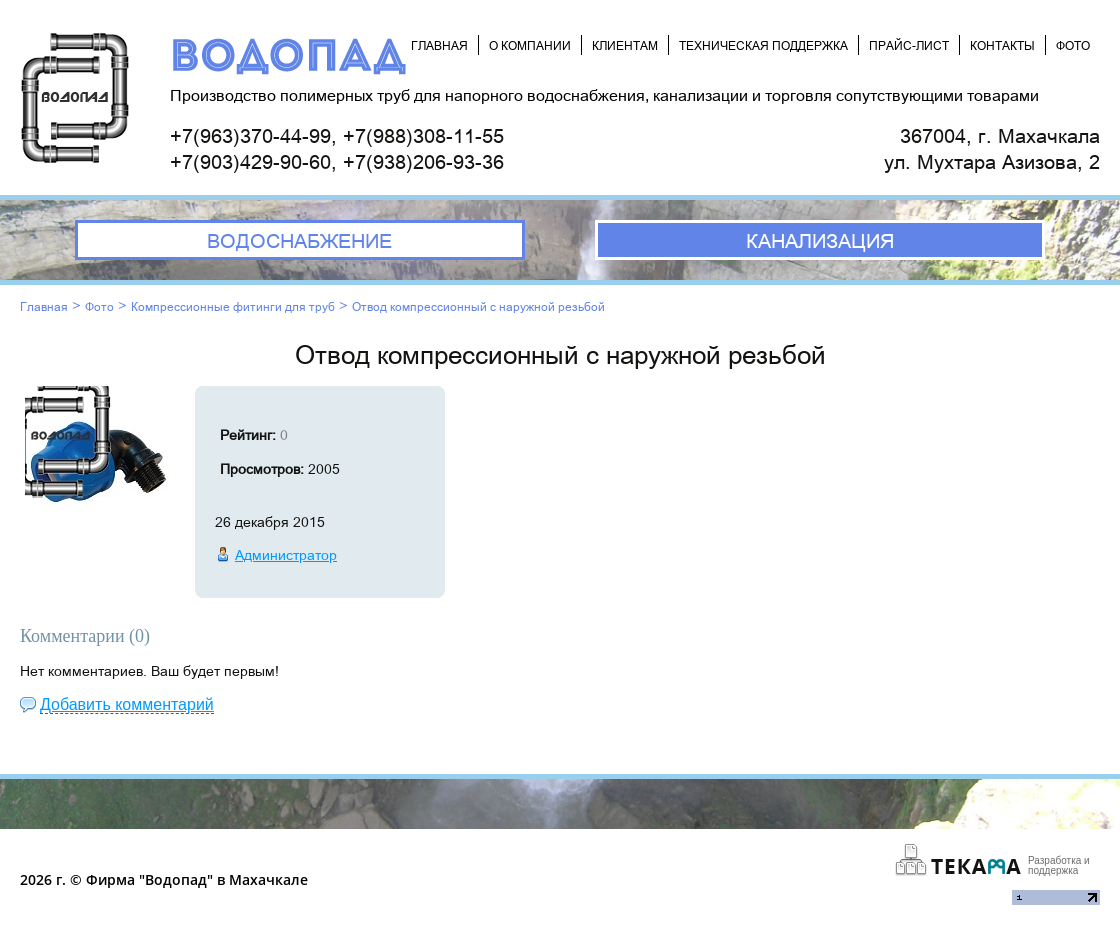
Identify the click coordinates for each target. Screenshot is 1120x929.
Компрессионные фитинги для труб (233, 306)
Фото (99, 306)
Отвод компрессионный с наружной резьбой (478, 306)
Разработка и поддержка (1059, 866)
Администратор (286, 554)
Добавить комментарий (127, 704)
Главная (44, 306)
